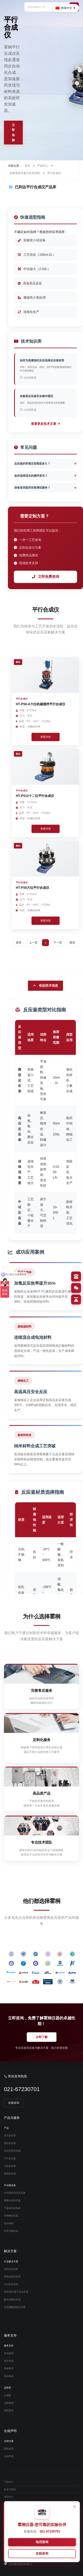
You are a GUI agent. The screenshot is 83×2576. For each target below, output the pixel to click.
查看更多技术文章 (45, 424)
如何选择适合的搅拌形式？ (31, 475)
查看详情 (45, 736)
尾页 (72, 942)
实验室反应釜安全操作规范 (36, 396)
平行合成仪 (54, 173)
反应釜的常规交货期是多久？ (32, 463)
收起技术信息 (45, 985)
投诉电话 (8, 2376)
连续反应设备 (11, 2269)
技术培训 (8, 2361)
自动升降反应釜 (12, 2150)
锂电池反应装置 (12, 2276)
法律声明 (8, 2456)
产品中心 (42, 165)
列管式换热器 (11, 2231)
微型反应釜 (10, 2143)
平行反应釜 (10, 2158)
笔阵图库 (8, 2410)
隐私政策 (8, 2448)
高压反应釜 (10, 2135)
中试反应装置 (11, 2284)
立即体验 (13, 132)
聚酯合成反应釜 (12, 2200)
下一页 (57, 942)
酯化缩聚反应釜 (12, 2299)
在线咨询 (13, 2102)
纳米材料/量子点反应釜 (16, 2291)
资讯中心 (8, 2496)
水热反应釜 (10, 2166)
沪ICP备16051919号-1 (18, 2564)
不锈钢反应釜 (11, 2215)
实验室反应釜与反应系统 (25, 173)
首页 (27, 165)
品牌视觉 (8, 2403)
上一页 (33, 942)
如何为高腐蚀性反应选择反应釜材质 (42, 360)
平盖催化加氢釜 (12, 2208)
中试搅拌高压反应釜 (14, 2192)
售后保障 (8, 2353)
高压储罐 (8, 2223)
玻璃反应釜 (10, 2173)
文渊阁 (7, 2395)
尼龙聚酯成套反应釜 (14, 2307)
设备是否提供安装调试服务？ (32, 487)
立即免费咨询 (45, 577)
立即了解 (42, 2037)
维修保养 (8, 2368)
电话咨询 (42, 2542)
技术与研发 (10, 2489)
